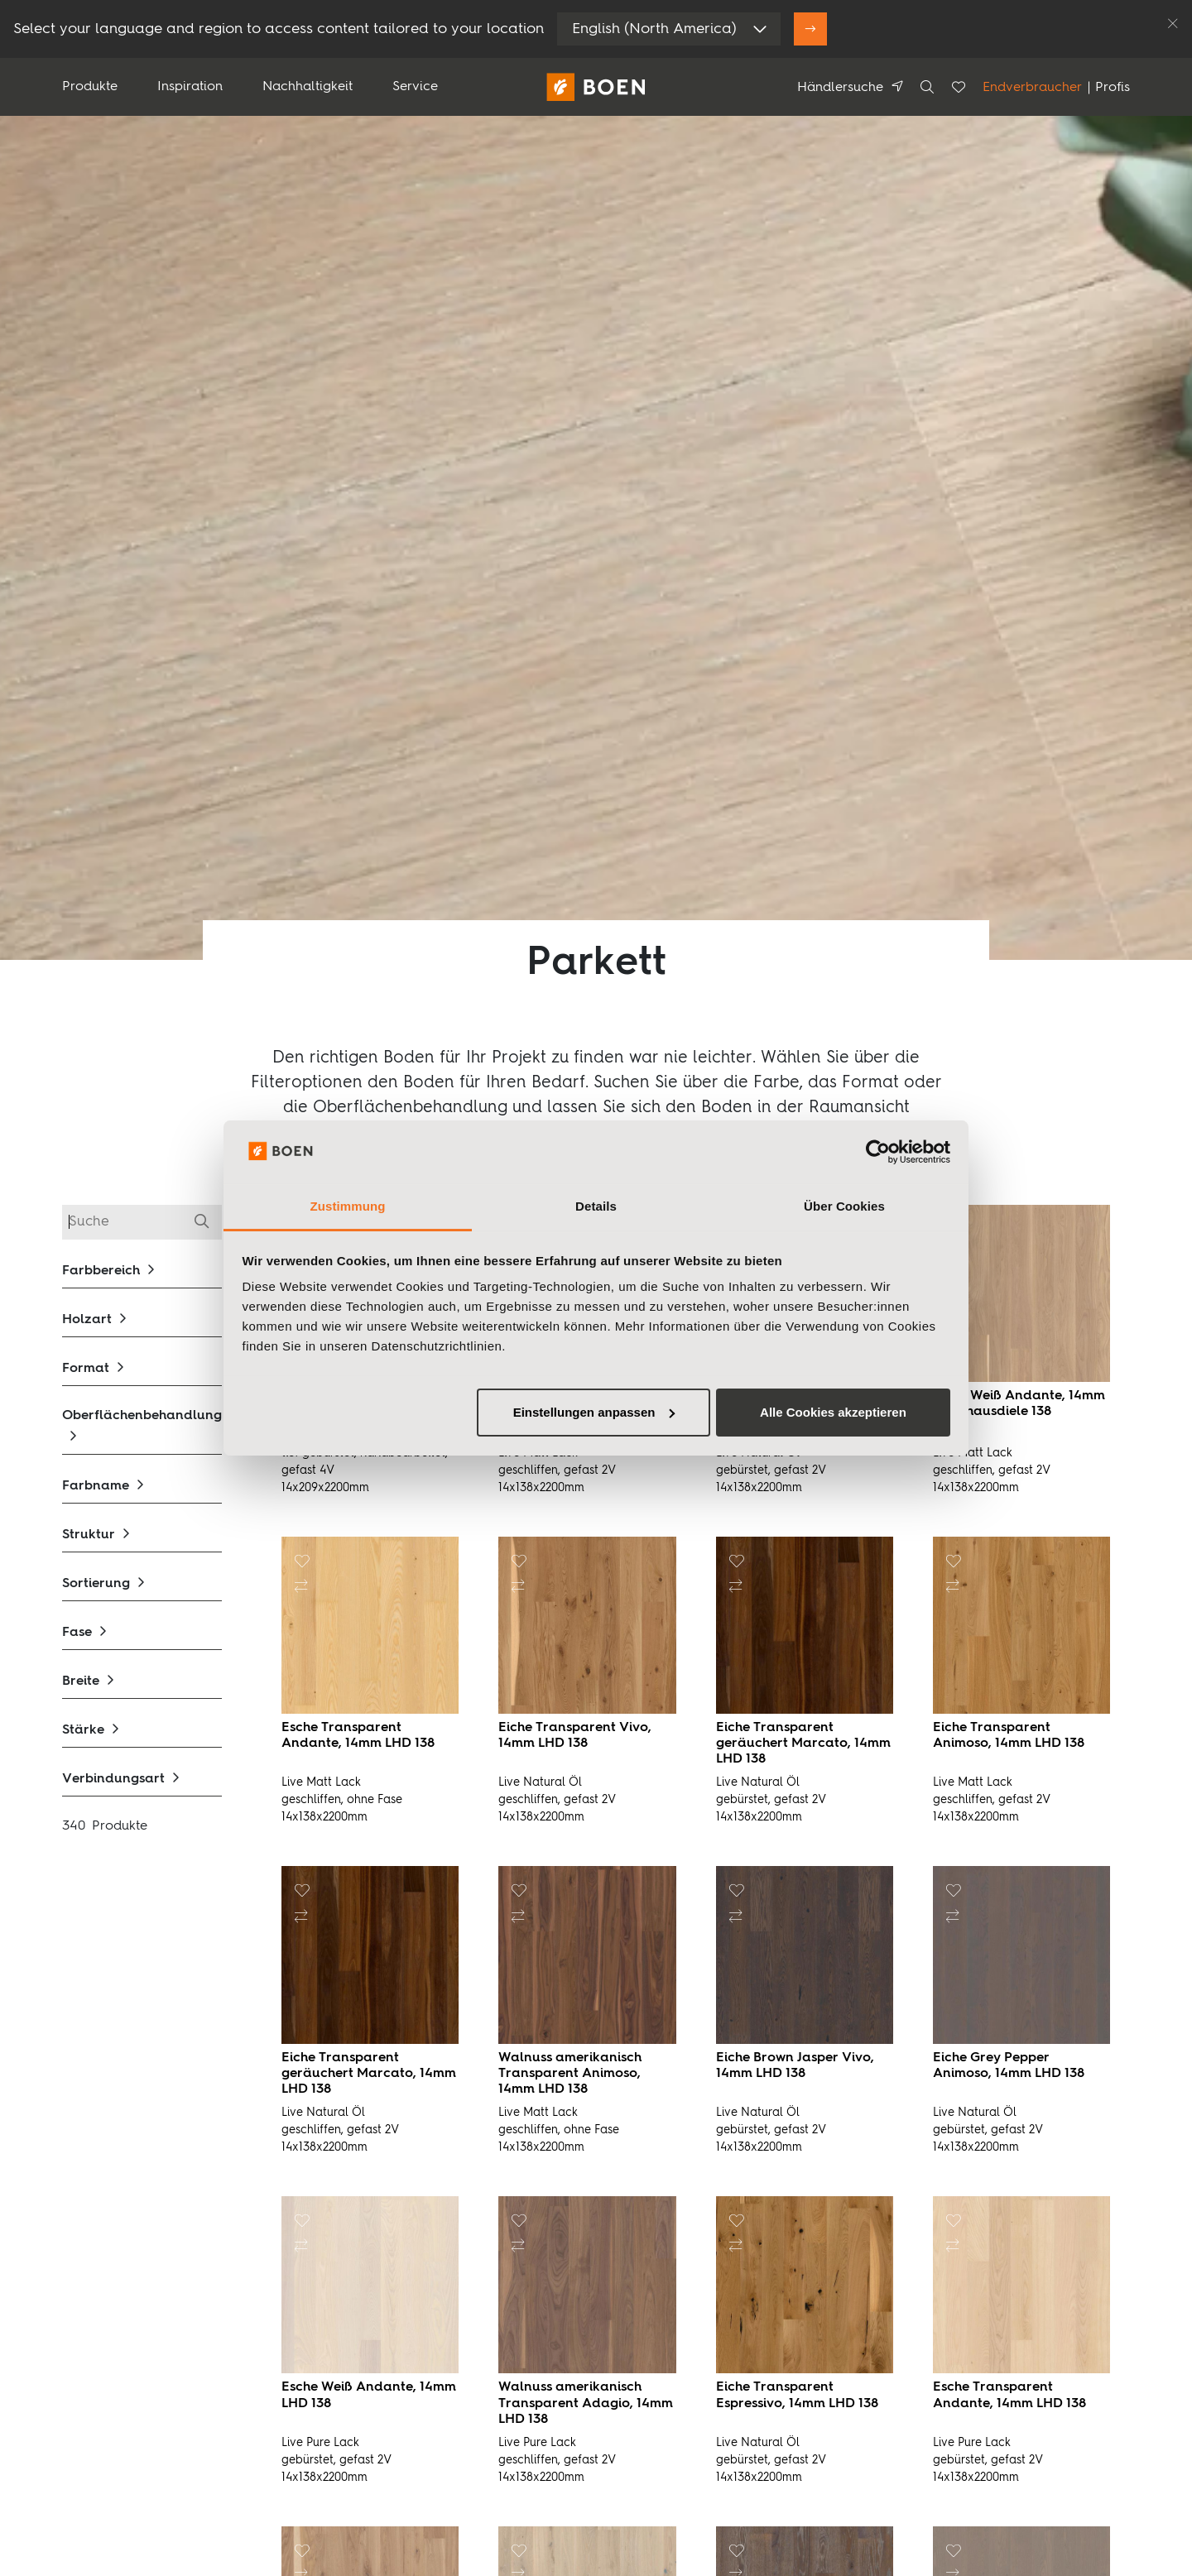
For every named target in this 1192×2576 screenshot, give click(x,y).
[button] (142, 1271)
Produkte (90, 87)
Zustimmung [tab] (348, 1206)
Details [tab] (596, 1206)
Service (415, 87)
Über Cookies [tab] (844, 1206)
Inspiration (190, 87)
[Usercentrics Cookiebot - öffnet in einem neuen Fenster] (877, 1151)
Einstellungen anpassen (594, 1412)
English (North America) (654, 29)
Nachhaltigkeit (307, 87)
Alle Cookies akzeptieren (833, 1412)
